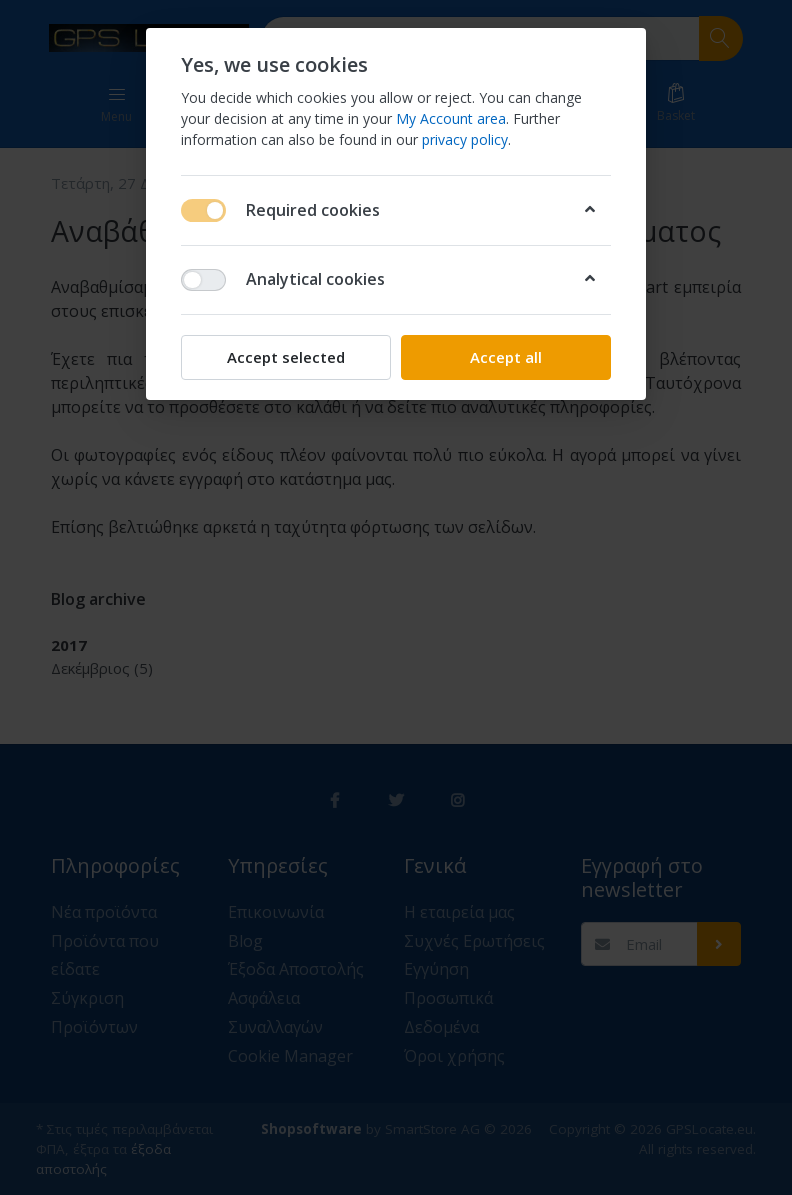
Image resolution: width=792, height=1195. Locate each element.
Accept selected (286, 357)
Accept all (506, 357)
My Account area (451, 118)
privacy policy (465, 139)
